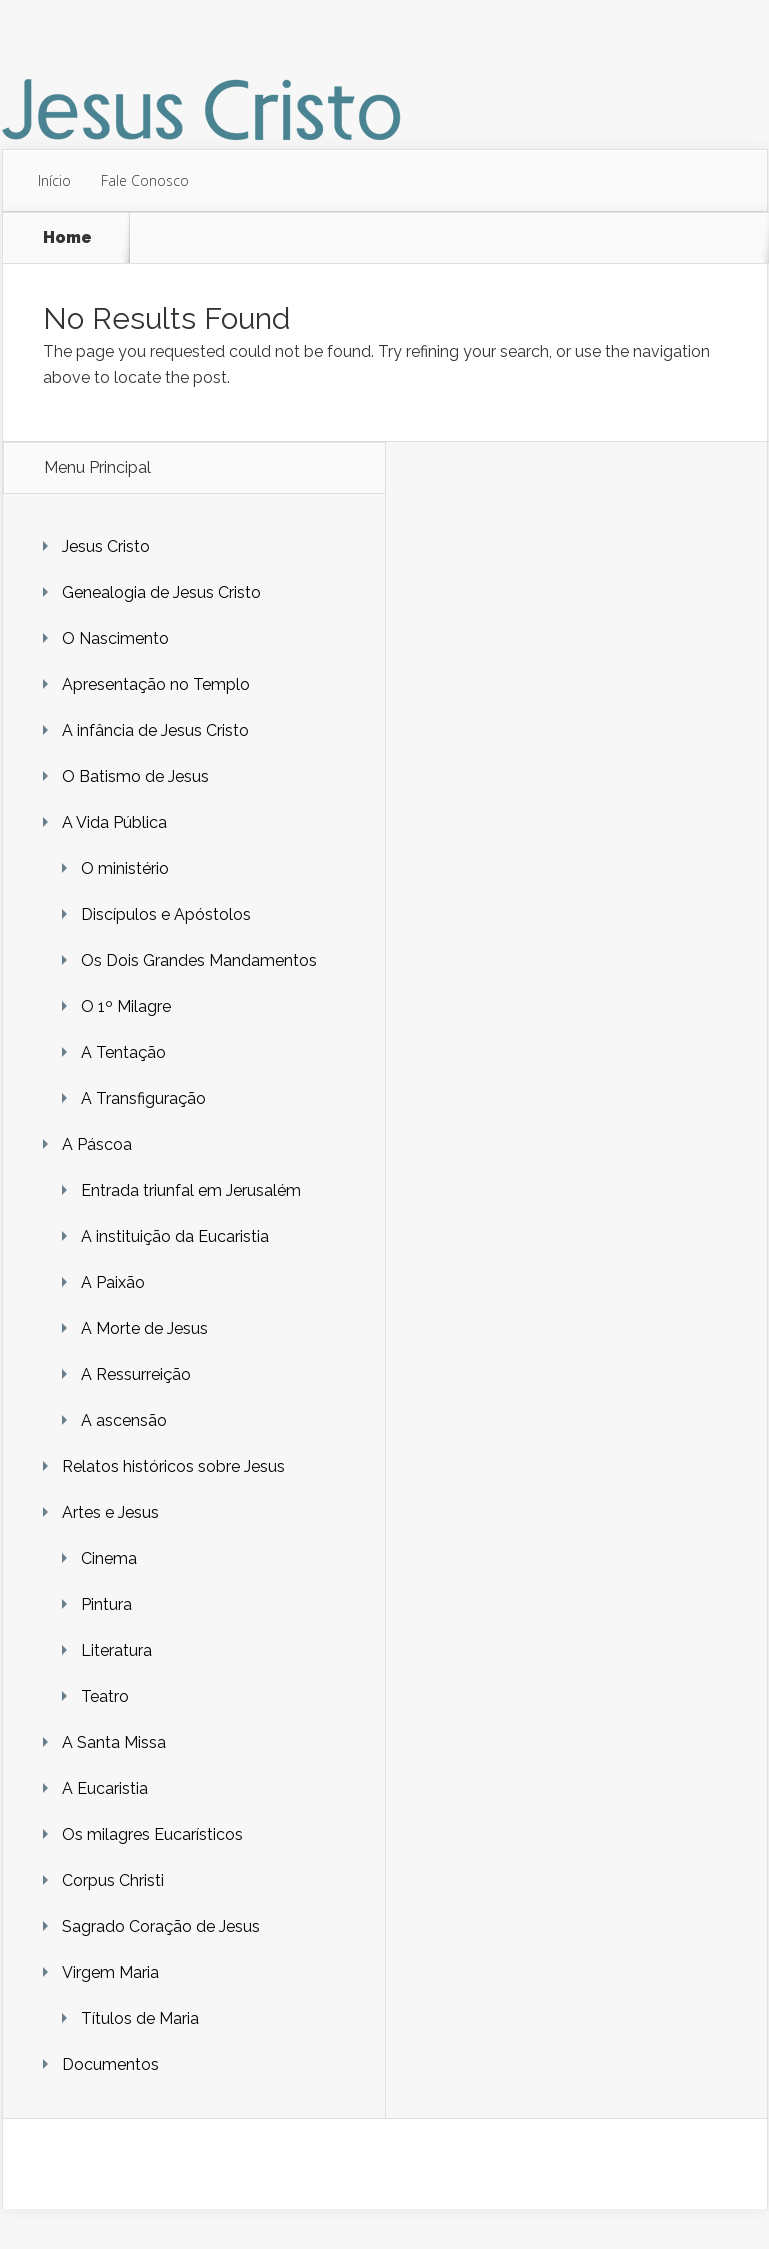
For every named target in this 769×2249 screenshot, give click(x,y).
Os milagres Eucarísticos (152, 1834)
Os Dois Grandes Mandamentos (199, 960)
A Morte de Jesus (144, 1328)
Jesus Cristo (106, 546)
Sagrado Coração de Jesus (161, 1926)
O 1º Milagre (126, 1006)
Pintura (106, 1604)
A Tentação (123, 1052)
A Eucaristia (105, 1788)
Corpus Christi (113, 1880)
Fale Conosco (145, 180)
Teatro (105, 1696)
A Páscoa (97, 1144)
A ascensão (124, 1420)
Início (54, 180)
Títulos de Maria (140, 2018)
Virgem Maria (110, 1972)
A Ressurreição (136, 1374)
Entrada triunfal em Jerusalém (191, 1190)
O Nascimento (115, 638)
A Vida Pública (114, 822)
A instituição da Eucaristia (175, 1236)
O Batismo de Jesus (135, 776)
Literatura (116, 1650)
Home (67, 237)
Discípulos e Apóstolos (166, 914)
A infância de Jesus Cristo (155, 730)
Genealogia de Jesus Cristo (161, 592)
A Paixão (113, 1282)
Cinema (109, 1558)
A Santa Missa (114, 1742)
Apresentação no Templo (156, 684)
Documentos (110, 2064)
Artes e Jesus (110, 1512)
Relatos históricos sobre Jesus (173, 1466)
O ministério (125, 868)
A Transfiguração (143, 1098)
